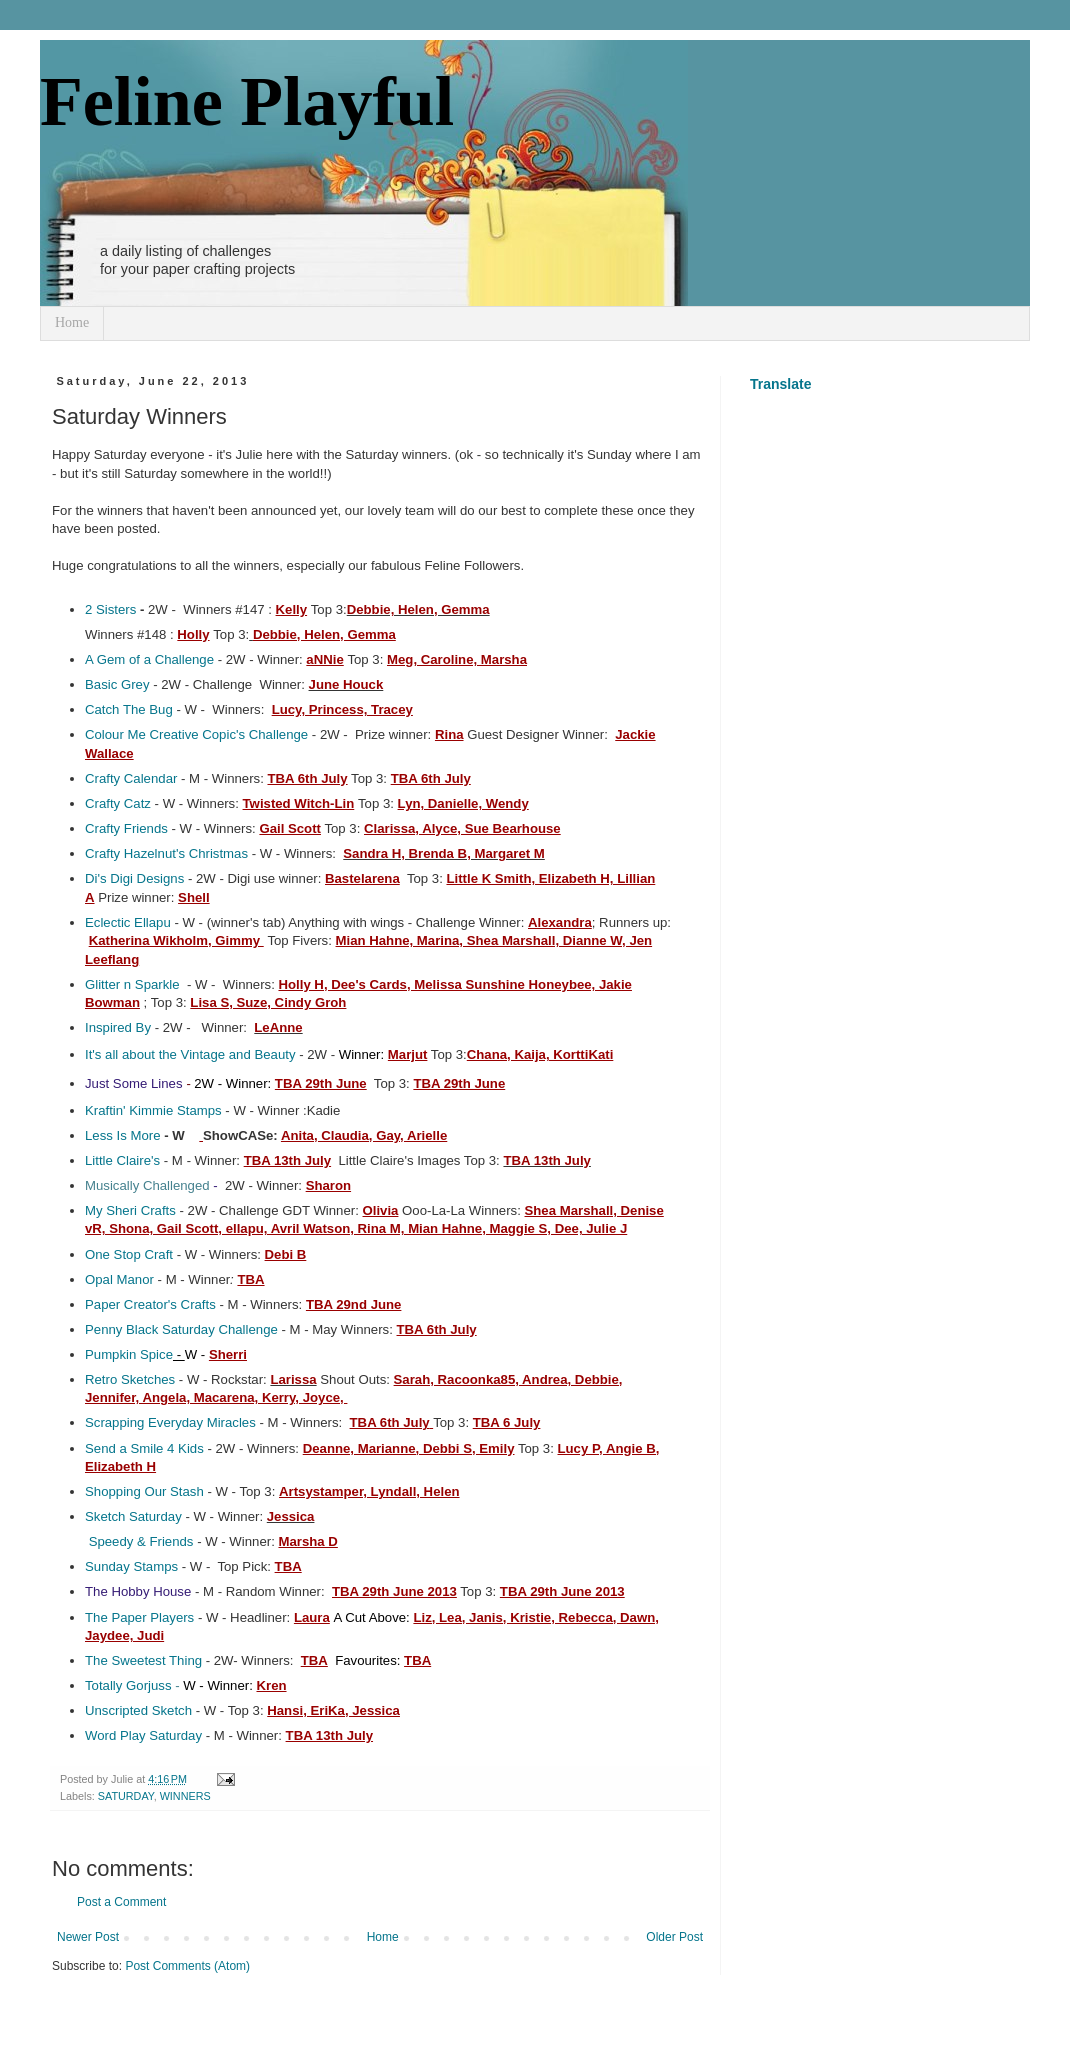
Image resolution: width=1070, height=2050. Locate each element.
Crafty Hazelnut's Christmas (166, 853)
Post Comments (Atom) (187, 1966)
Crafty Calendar (131, 778)
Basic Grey (117, 684)
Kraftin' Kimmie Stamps (153, 1110)
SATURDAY (126, 1796)
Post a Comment (121, 1902)
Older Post (674, 1937)
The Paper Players (139, 1617)
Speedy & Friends (141, 1541)
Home (72, 322)
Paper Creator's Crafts (150, 1304)
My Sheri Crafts (132, 1210)
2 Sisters (110, 609)
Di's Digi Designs (134, 878)
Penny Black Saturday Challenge (181, 1329)
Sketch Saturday (133, 1516)
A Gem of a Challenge (149, 659)
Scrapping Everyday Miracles (170, 1422)
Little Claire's (124, 1160)
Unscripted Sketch (138, 1710)
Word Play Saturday (143, 1735)
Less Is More (123, 1135)
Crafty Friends (126, 828)
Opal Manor (119, 1279)
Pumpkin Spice (129, 1354)
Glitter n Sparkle (134, 984)
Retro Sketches (130, 1379)
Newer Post (88, 1937)
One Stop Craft (129, 1254)
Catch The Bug (129, 709)
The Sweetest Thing (143, 1660)
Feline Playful (247, 101)
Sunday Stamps (131, 1566)
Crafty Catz (118, 803)
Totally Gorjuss (128, 1685)
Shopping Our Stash (144, 1491)
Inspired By (118, 1027)
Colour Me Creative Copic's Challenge (196, 734)
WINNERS (185, 1796)
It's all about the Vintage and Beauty (192, 1054)
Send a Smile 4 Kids (144, 1448)
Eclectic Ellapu (128, 922)
